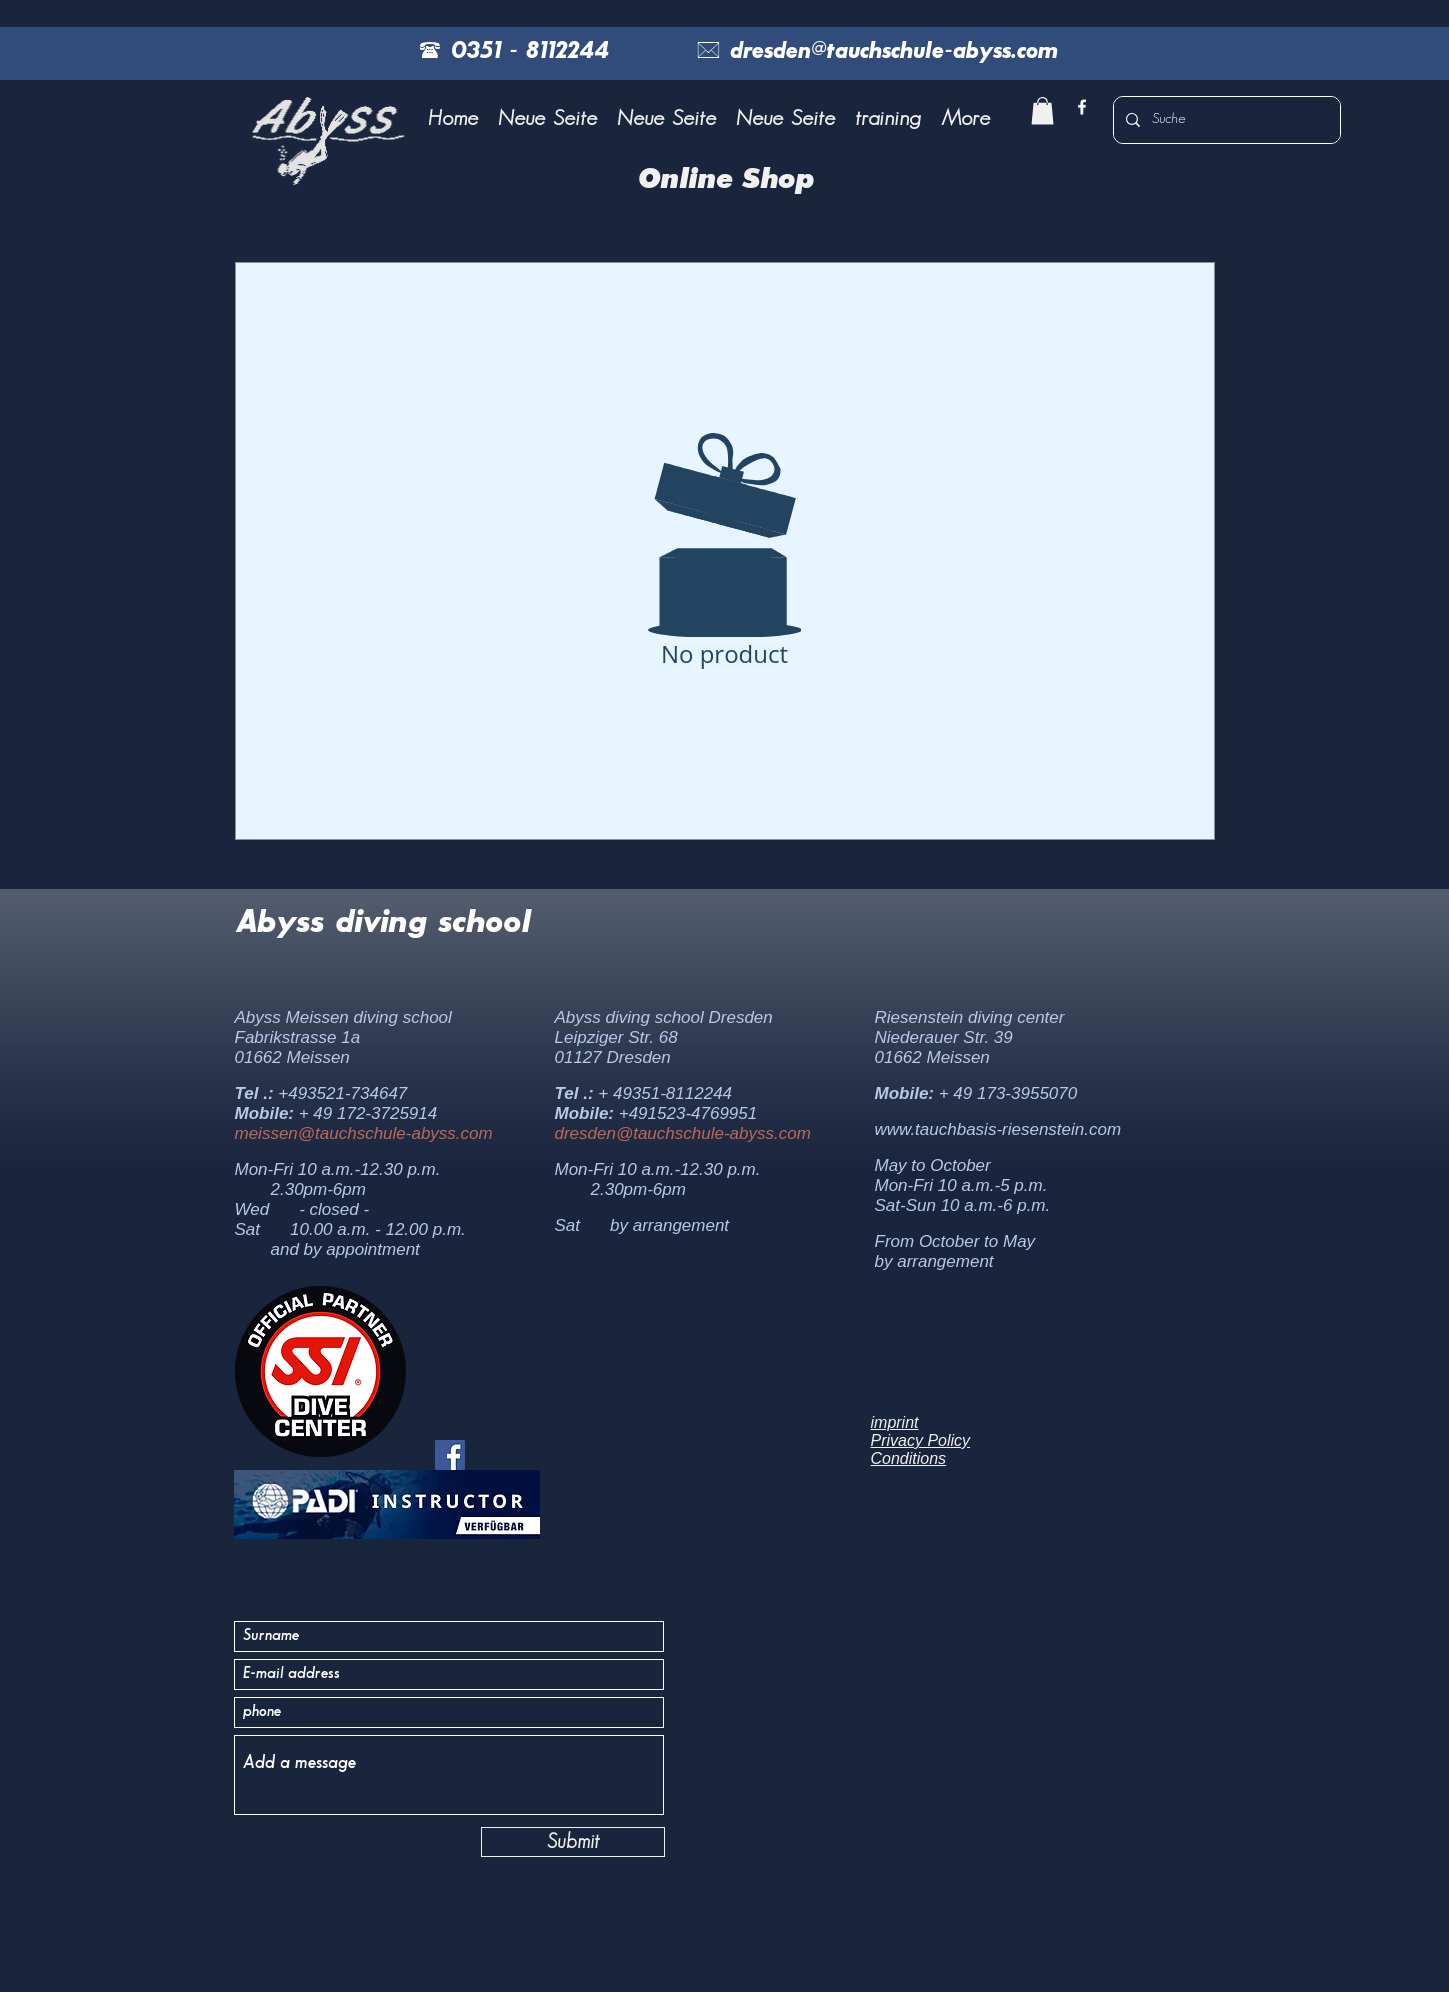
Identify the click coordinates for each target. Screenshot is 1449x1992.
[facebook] (1082, 107)
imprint (895, 1422)
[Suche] (1225, 120)
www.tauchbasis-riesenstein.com (998, 1129)
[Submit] (573, 1842)
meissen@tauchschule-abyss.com (364, 1133)
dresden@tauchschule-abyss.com (683, 1133)
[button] (888, 119)
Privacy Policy (921, 1440)
